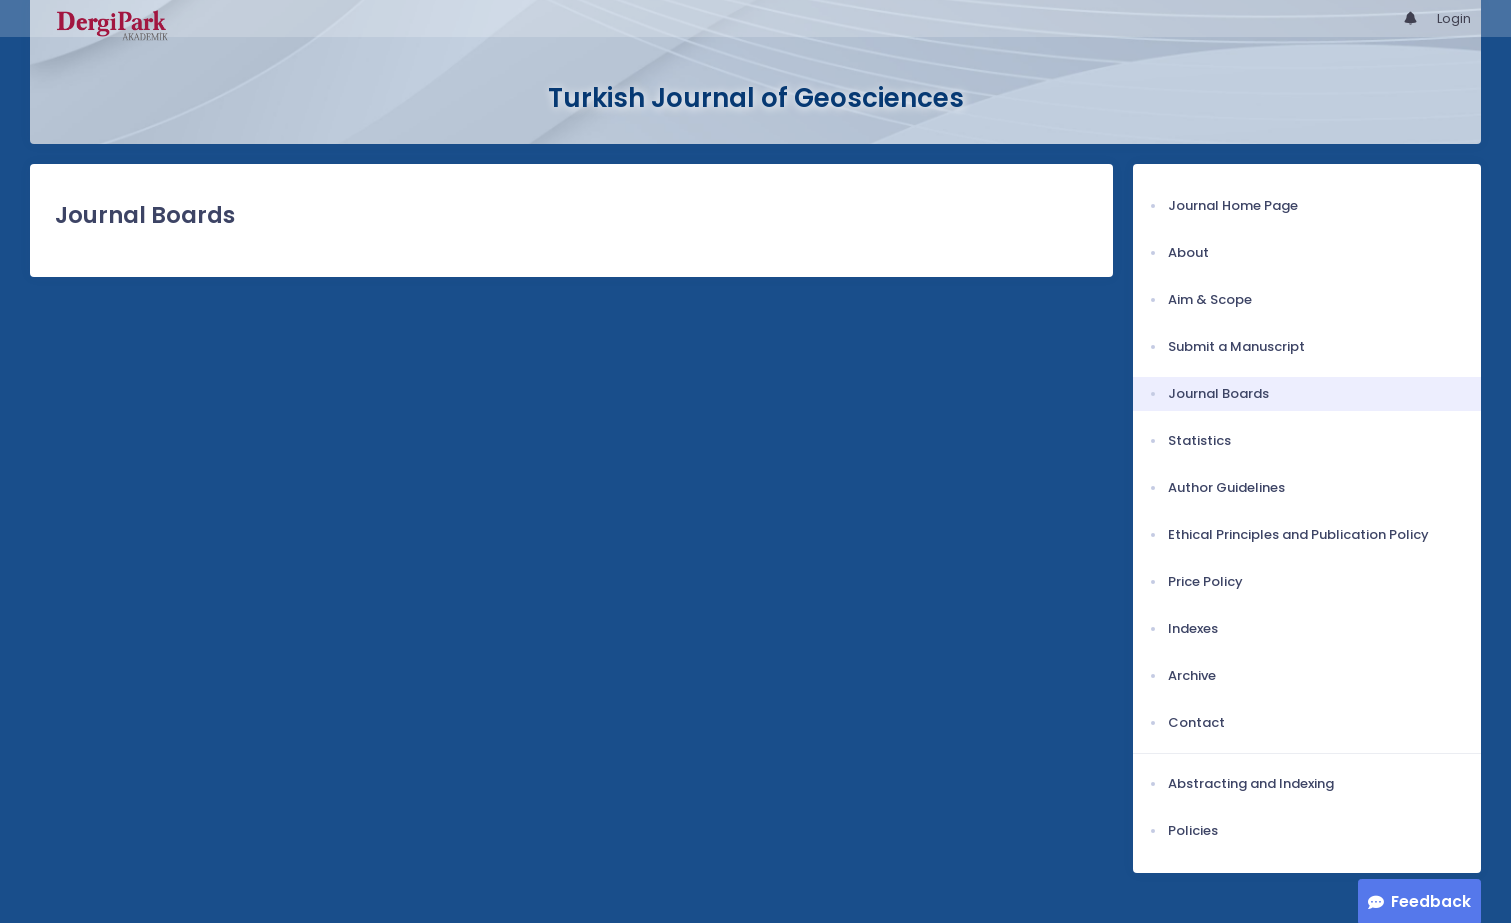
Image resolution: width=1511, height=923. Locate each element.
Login (1454, 18)
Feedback (1431, 901)
